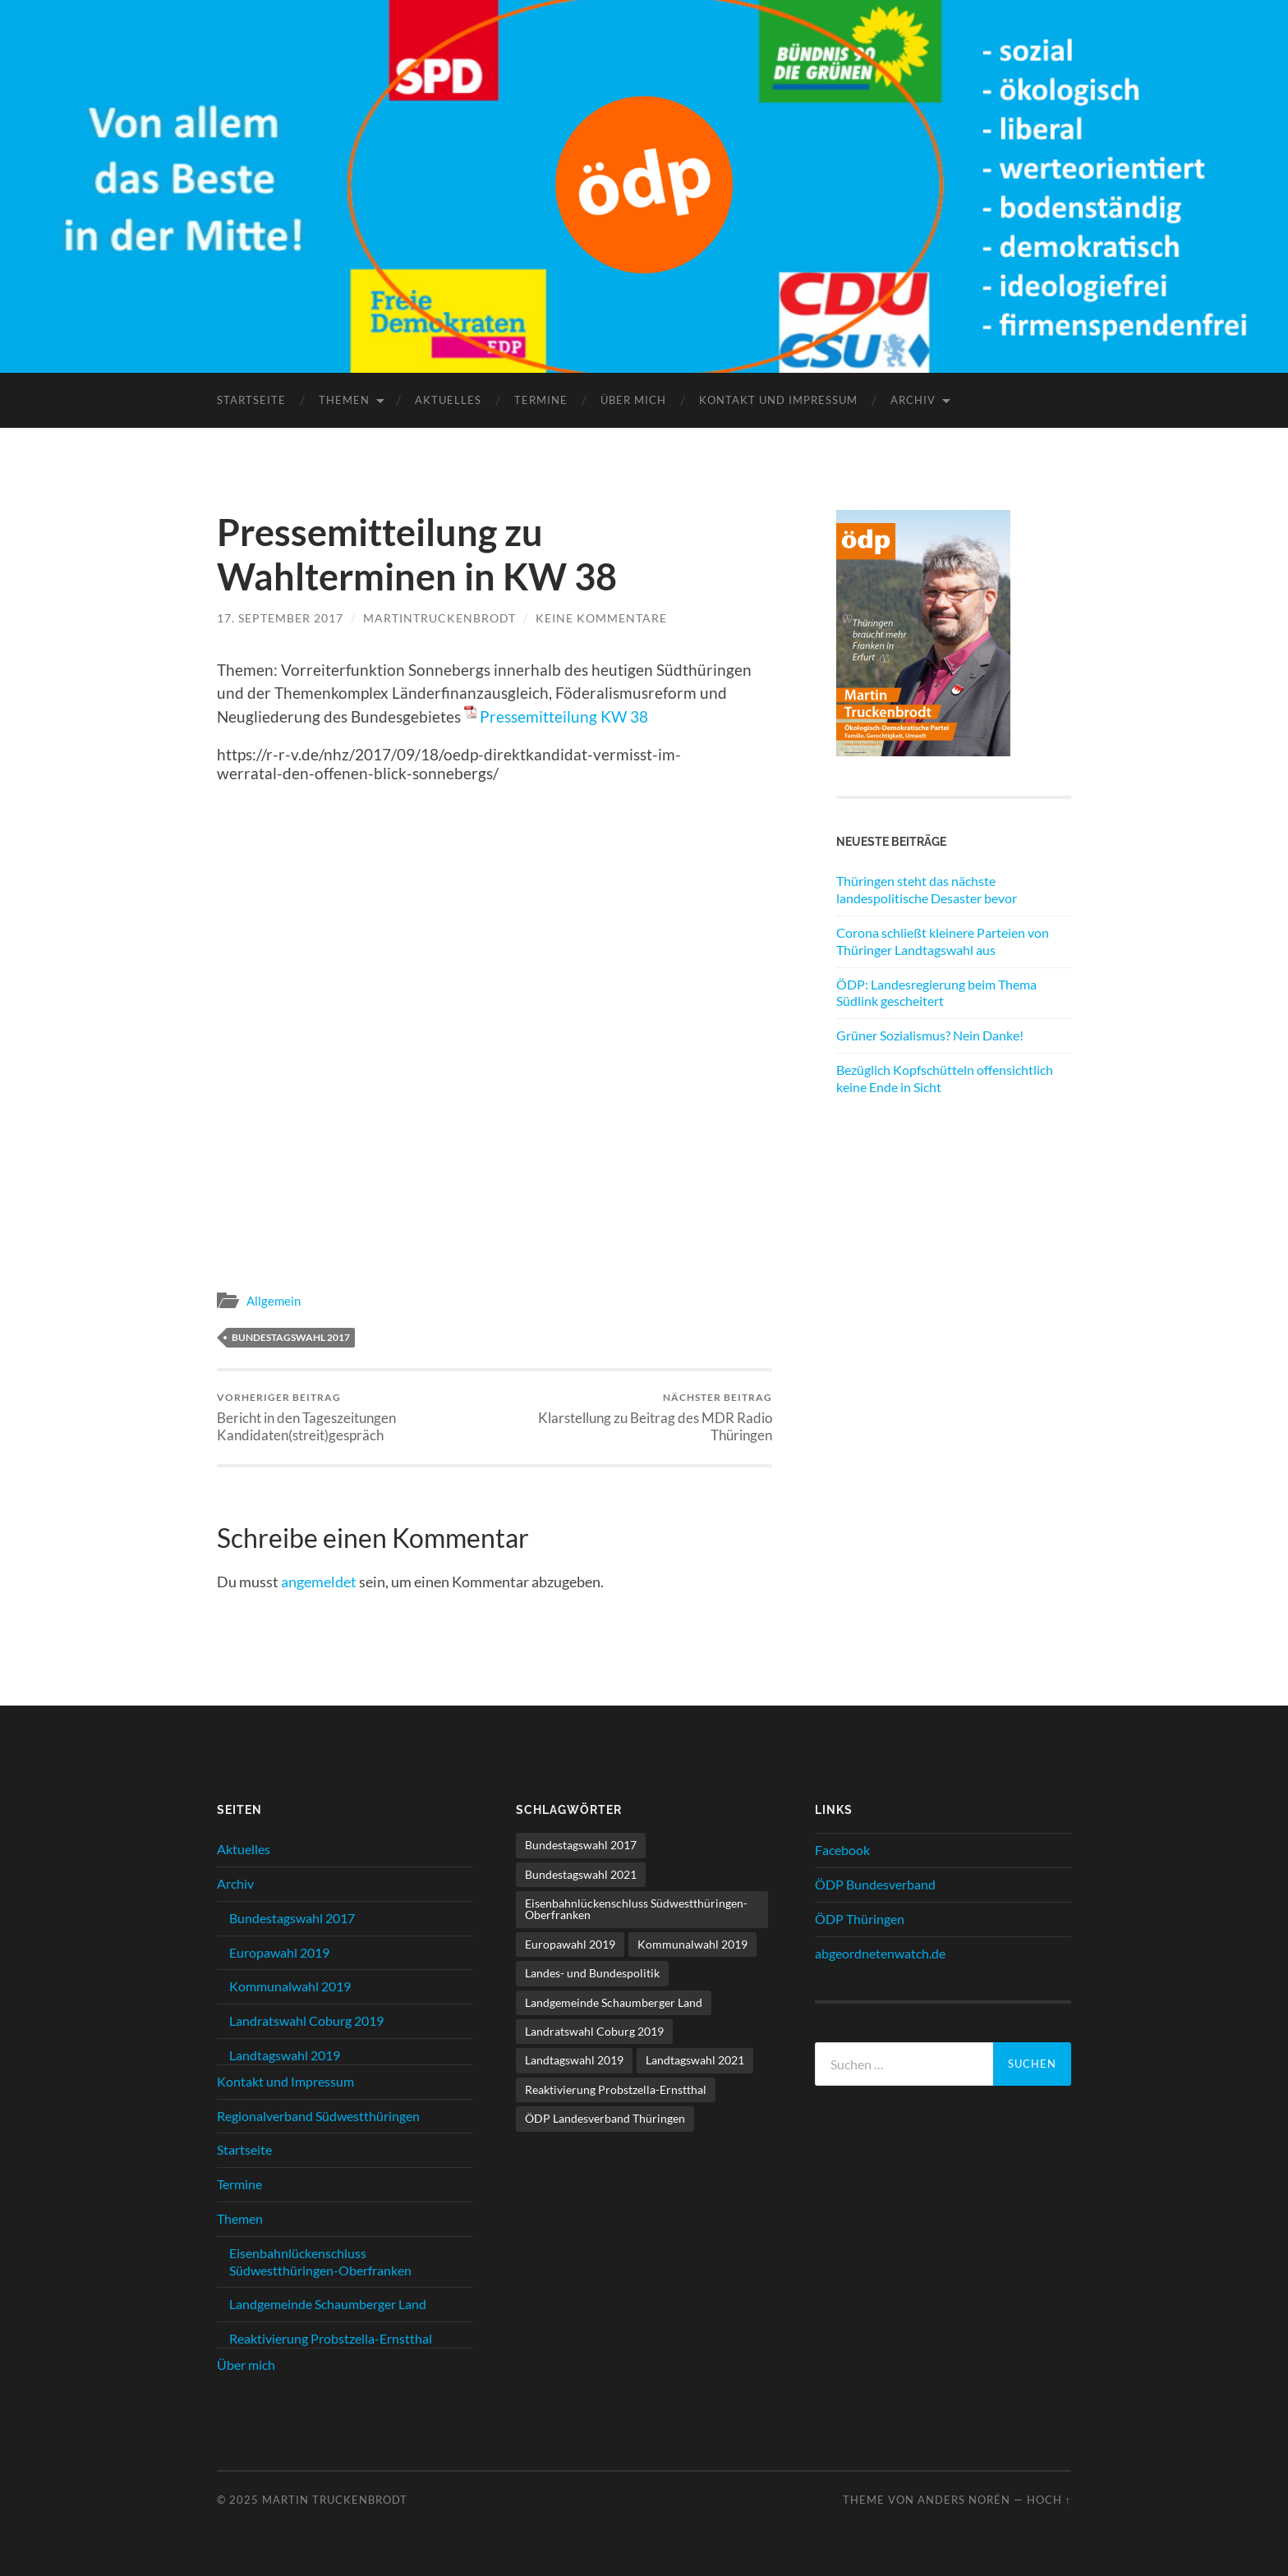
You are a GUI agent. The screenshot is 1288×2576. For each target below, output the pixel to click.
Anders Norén (964, 2499)
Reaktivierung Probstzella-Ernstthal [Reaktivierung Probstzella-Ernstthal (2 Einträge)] (615, 2089)
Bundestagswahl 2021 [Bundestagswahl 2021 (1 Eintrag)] (581, 1874)
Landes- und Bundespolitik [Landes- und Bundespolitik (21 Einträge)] (592, 1973)
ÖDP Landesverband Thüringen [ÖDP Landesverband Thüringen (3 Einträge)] (605, 2118)
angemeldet (318, 1582)
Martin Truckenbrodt (334, 2499)
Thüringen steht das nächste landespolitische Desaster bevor (926, 889)
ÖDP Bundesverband (875, 1884)
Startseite (251, 399)
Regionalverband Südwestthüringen (318, 2116)
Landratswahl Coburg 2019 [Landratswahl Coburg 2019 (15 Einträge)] (594, 2031)
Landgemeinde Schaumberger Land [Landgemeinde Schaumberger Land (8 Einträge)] (613, 2002)
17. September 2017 (280, 618)
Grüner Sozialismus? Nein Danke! (930, 1035)
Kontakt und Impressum (778, 399)
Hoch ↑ (1049, 2499)
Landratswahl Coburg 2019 (306, 2020)
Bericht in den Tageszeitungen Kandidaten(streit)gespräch (353, 1417)
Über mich (633, 399)
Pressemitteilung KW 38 (564, 716)
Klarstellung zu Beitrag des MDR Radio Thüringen (636, 1417)
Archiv (913, 399)
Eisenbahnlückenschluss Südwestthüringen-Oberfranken (320, 2261)
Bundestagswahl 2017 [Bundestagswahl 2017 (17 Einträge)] (581, 1845)
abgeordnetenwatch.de (880, 1953)
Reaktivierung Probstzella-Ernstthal (330, 2338)
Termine (541, 399)
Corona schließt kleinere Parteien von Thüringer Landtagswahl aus (942, 941)
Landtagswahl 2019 (284, 2055)
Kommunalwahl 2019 (290, 1986)
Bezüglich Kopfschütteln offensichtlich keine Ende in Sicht (944, 1078)
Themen (344, 399)
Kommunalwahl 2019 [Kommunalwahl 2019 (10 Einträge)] (692, 1944)
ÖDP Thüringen (859, 1918)
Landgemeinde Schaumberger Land (327, 2304)
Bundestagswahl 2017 (291, 1337)
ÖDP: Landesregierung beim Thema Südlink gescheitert (936, 992)
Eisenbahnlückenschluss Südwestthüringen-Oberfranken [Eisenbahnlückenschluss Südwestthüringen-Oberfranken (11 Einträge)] (636, 1909)
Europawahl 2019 (279, 1952)
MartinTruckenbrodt (439, 618)
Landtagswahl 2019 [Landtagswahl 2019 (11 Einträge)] (574, 2060)
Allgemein (273, 1300)
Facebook (842, 1849)
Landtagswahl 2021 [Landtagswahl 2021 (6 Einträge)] (695, 2060)
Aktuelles (448, 399)
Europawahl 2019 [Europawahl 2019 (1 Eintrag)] (570, 1944)
